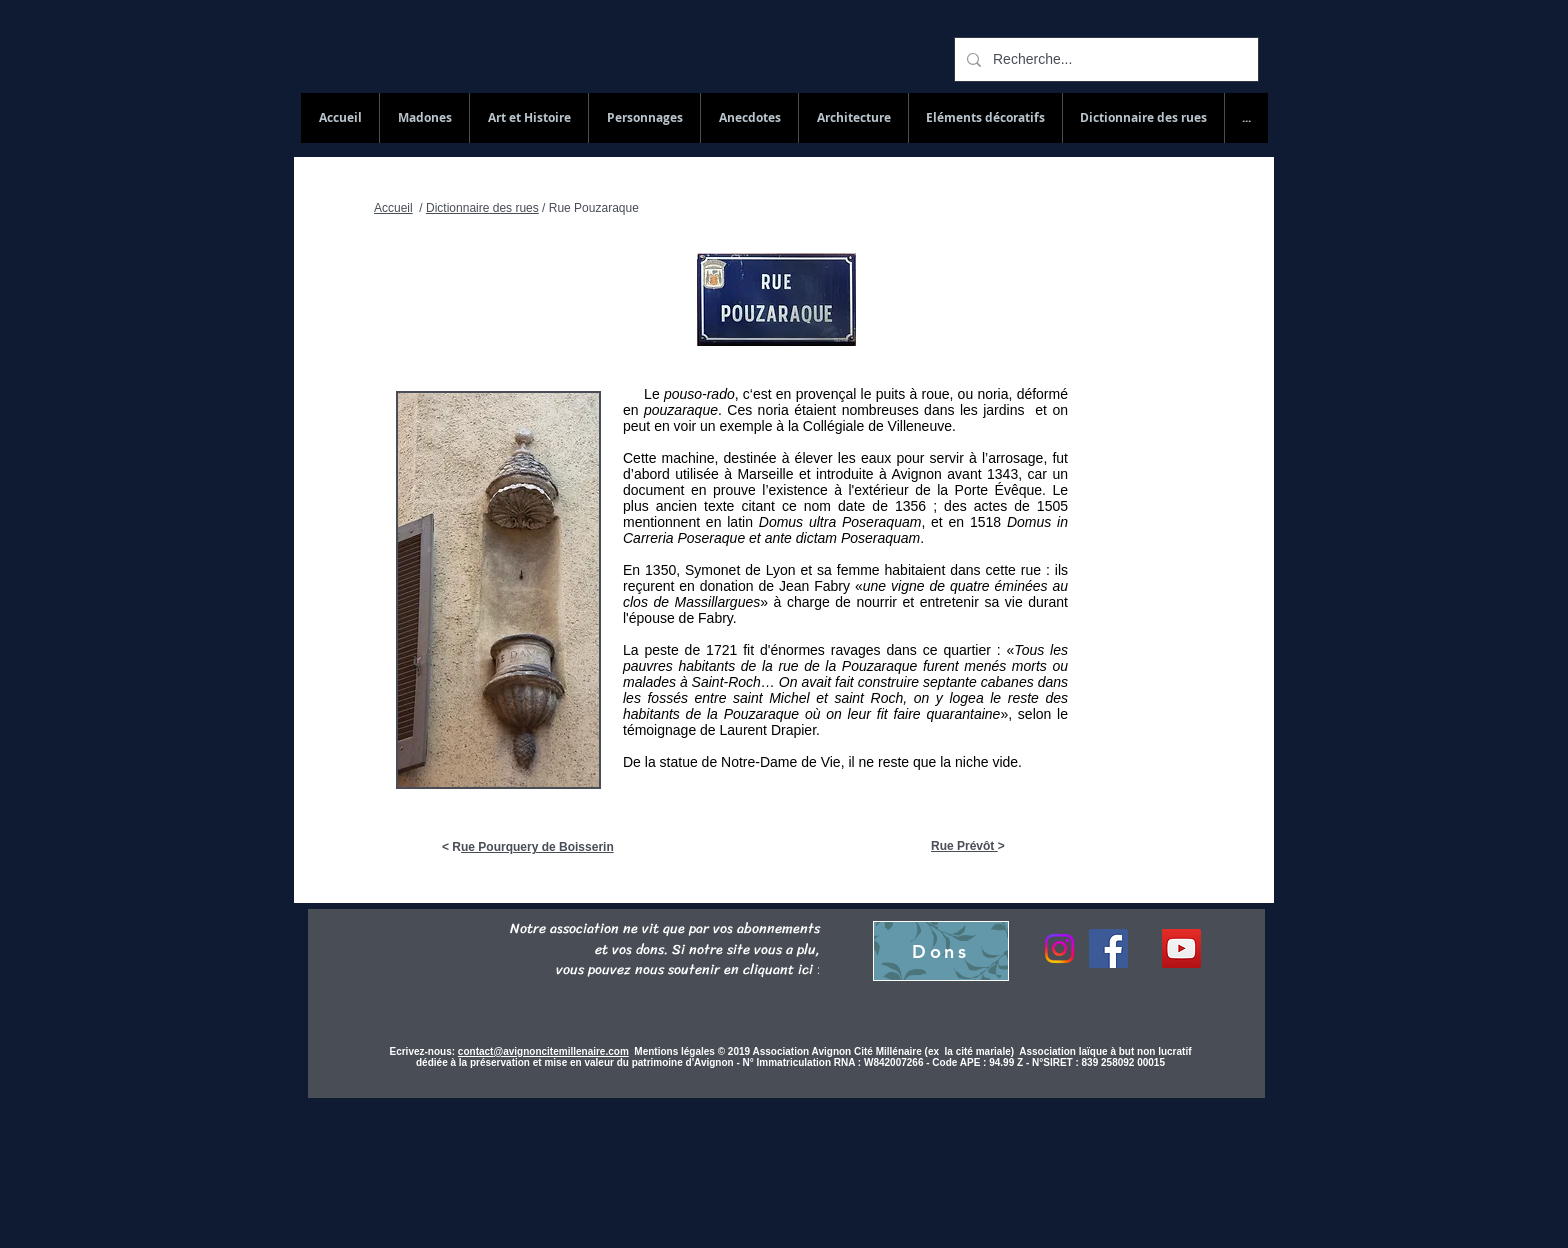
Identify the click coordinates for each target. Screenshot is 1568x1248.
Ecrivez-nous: (423, 1051)
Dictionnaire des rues (482, 208)
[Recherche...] (1104, 59)
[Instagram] (1059, 948)
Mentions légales (675, 1051)
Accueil (393, 208)
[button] (1143, 118)
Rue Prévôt (964, 846)
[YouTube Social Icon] (1181, 948)
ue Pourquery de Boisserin (537, 847)
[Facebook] (1108, 948)
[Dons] (941, 951)
